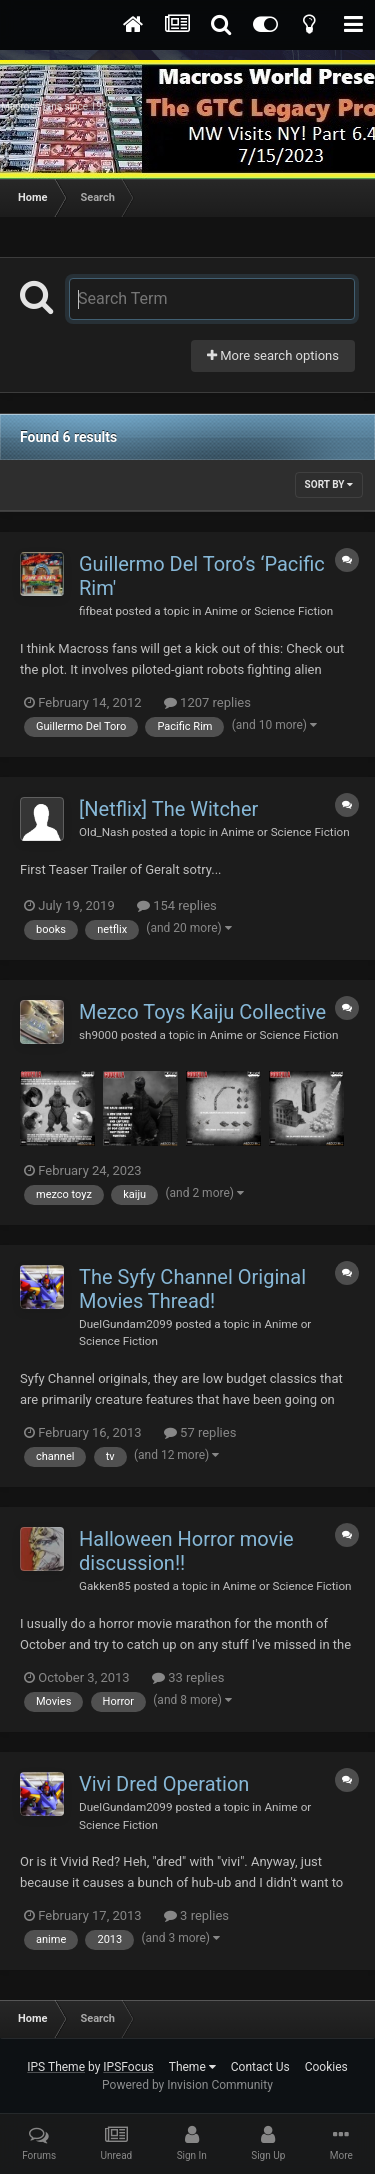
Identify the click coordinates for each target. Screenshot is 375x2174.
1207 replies (207, 702)
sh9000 (98, 1035)
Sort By (329, 484)
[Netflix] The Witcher (168, 809)
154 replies (177, 905)
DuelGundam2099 (125, 1324)
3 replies (196, 1915)
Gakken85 (105, 1586)
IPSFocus (128, 2067)
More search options (273, 355)
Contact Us (260, 2067)
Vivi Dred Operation (164, 1784)
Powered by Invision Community (187, 2085)
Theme (192, 2067)
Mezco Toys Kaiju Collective (202, 1012)
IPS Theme (56, 2067)
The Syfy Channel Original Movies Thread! (192, 1289)
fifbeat (95, 611)
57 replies (200, 1432)
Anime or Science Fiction (268, 611)
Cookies (326, 2067)
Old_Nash (104, 832)
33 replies (188, 1677)
